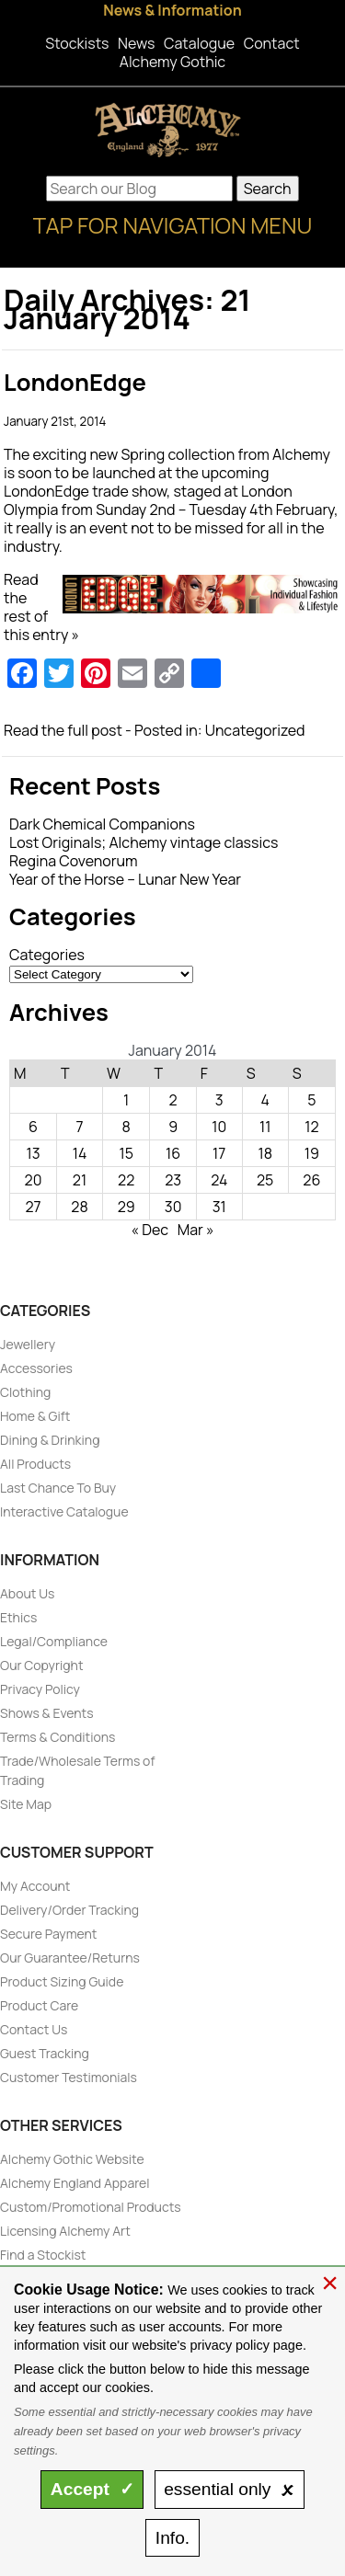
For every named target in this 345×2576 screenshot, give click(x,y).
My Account (35, 1886)
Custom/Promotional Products (90, 2206)
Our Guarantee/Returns (70, 1957)
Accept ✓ (92, 2489)
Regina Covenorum (73, 861)
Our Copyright (42, 1665)
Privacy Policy (40, 1689)
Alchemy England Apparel (75, 2183)
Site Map (26, 1804)
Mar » (196, 1229)
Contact (272, 43)
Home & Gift (35, 1416)
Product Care (39, 2005)
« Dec (149, 1229)
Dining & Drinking (49, 1439)
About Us (27, 1593)
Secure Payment (48, 1933)
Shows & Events (47, 1713)
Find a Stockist (43, 2254)
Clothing (25, 1392)
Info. (172, 2537)
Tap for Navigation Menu (173, 225)
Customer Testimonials (68, 2077)
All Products (35, 1463)
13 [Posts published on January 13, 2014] (33, 1153)
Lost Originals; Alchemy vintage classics (143, 842)
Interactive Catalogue (64, 1511)
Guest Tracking (44, 2053)
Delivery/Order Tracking (69, 1909)
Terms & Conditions (57, 1737)
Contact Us (33, 2029)
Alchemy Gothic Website (72, 2159)
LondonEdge (75, 382)
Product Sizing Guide (61, 1981)
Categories (47, 954)
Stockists (77, 43)
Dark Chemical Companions (102, 824)
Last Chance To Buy (58, 1487)
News (136, 43)
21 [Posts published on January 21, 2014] (79, 1180)
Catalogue (199, 43)
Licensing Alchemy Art (65, 2230)
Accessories (36, 1368)
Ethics (18, 1617)
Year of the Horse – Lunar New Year (125, 879)
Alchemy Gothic (172, 62)
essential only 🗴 (229, 2489)
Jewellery (27, 1344)
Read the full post (63, 730)
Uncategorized (255, 730)
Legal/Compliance (54, 1641)
